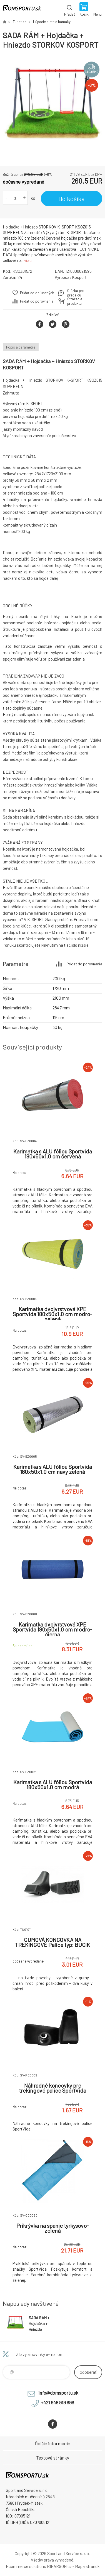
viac (28, 260)
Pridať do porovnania (36, 301)
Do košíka (71, 199)
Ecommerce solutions (26, 2566)
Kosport (79, 277)
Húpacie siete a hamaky (52, 22)
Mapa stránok (87, 2566)
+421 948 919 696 (57, 2402)
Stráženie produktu (74, 301)
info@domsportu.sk (58, 2392)
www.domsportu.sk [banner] (22, 10)
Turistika (19, 22)
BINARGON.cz (59, 2566)
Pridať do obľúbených (37, 293)
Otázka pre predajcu (75, 293)
